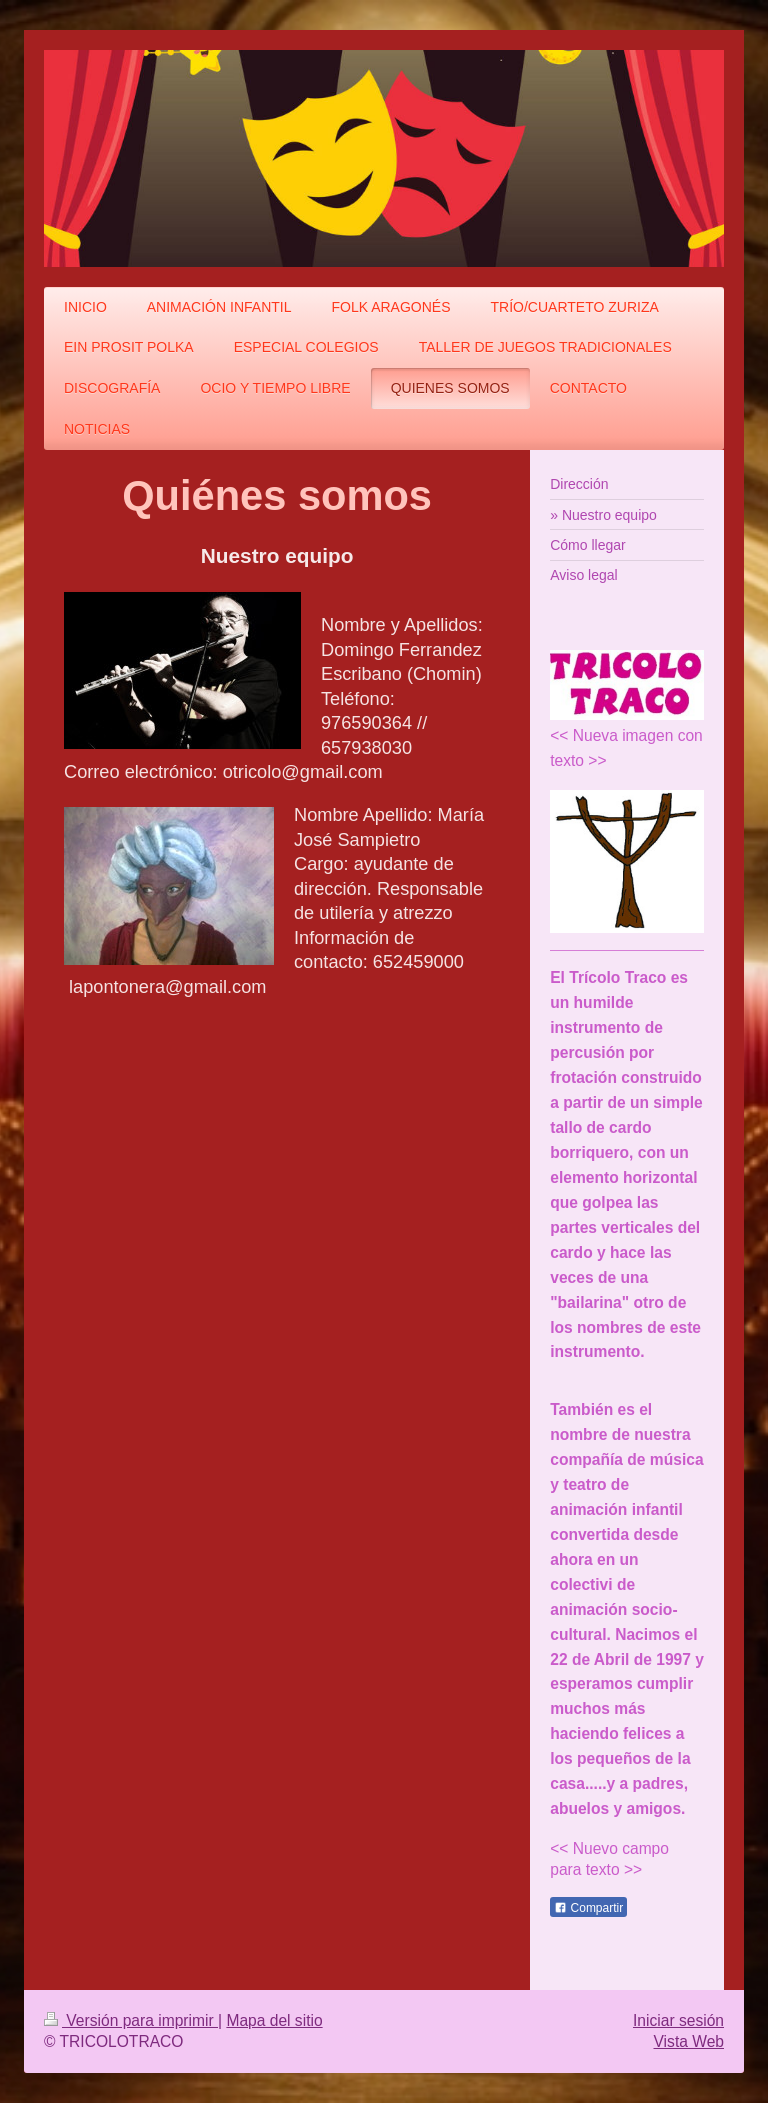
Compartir (588, 1908)
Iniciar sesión (678, 2020)
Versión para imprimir (131, 2020)
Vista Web (689, 2041)
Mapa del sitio (274, 2020)
